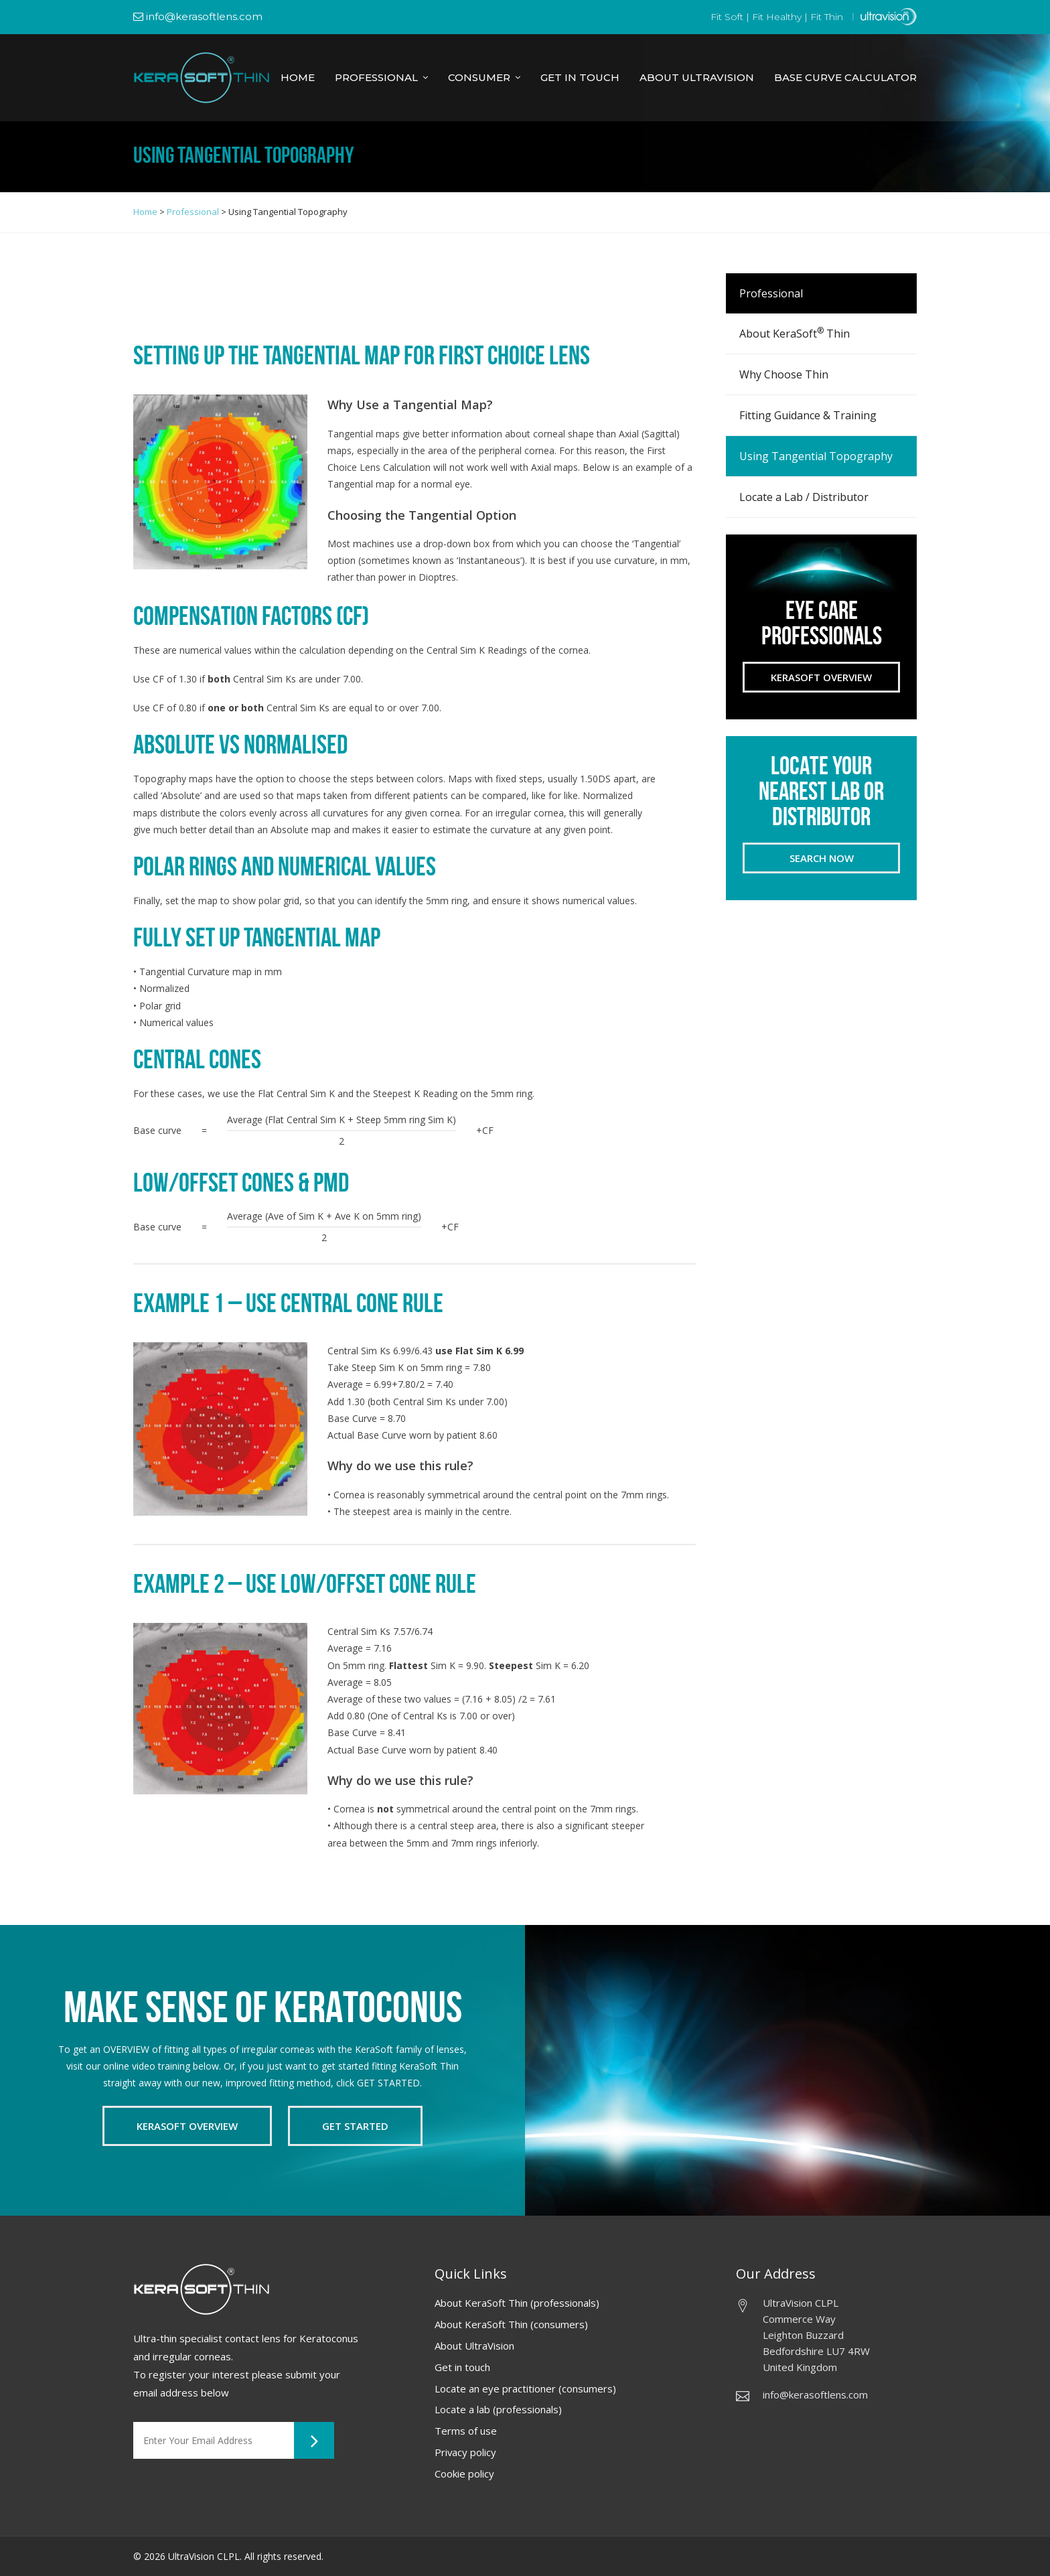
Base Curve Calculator (845, 77)
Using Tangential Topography (816, 456)
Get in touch (462, 2367)
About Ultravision (697, 77)
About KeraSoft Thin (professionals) (517, 2302)
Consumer (479, 77)
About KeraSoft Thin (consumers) (511, 2324)
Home (298, 77)
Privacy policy (466, 2452)
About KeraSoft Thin (794, 333)
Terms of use (466, 2430)
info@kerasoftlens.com (197, 16)
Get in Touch (579, 77)
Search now (822, 858)
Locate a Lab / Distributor (804, 497)
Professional (376, 77)
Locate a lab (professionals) (498, 2409)
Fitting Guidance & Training (808, 415)
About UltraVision (474, 2345)
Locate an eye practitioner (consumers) (525, 2388)
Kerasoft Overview (821, 677)
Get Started (355, 2126)
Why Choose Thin (783, 374)
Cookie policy (464, 2473)
